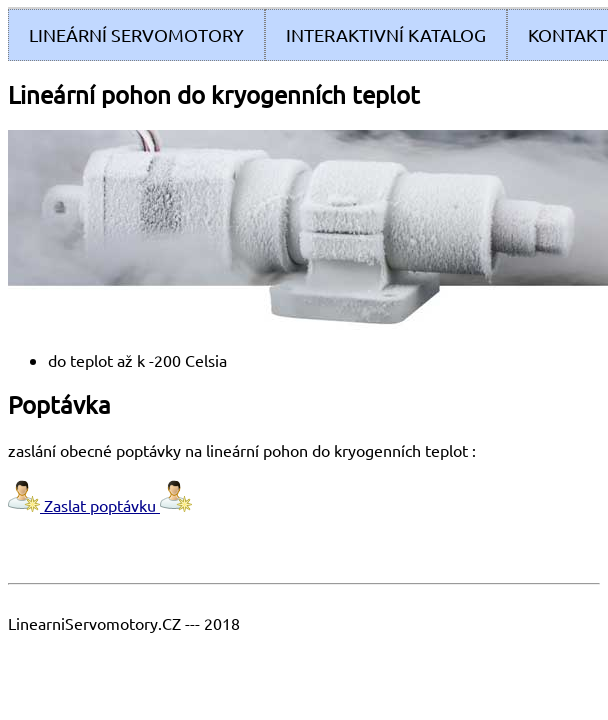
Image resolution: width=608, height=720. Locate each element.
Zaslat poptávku (100, 505)
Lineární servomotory (136, 34)
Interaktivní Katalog (386, 34)
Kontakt (567, 34)
